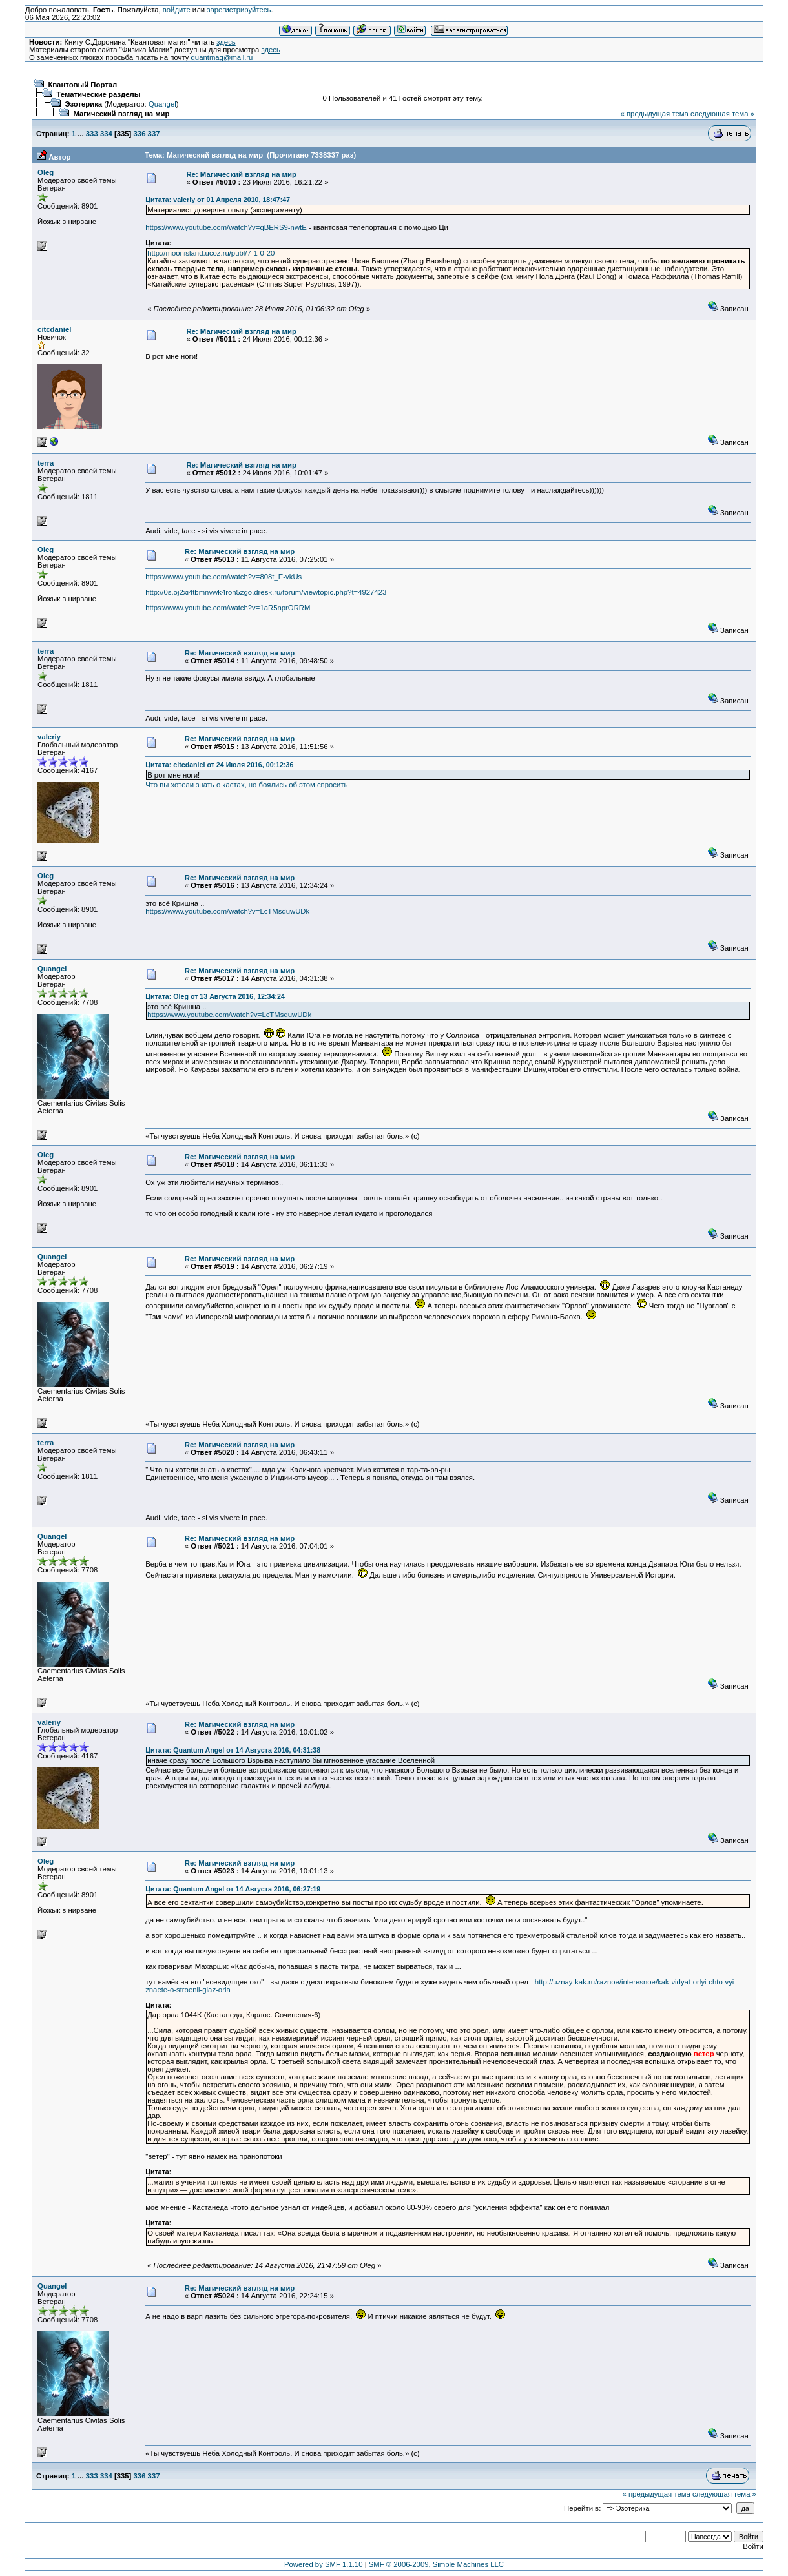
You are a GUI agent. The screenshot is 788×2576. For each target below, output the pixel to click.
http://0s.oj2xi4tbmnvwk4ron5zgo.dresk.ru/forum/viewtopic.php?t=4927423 (265, 592)
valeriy (49, 737)
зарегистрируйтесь (239, 10)
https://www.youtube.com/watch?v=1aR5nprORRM (227, 608)
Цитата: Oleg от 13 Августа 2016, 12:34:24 (215, 996)
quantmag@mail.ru (222, 57)
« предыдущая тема (655, 114)
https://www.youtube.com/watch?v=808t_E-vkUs (223, 577)
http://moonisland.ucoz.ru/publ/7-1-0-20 (211, 253)
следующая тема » (722, 114)
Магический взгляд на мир (121, 114)
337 (154, 134)
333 (92, 134)
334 (106, 134)
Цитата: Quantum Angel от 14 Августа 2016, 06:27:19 (232, 1889)
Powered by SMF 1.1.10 (323, 2564)
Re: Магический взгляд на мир (241, 174)
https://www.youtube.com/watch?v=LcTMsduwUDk (227, 911)
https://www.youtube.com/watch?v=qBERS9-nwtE (226, 227)
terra (45, 463)
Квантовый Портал (82, 84)
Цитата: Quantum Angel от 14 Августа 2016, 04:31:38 (232, 1750)
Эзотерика (83, 104)
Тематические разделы (98, 94)
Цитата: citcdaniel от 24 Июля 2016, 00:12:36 (219, 764)
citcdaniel (54, 329)
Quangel (162, 104)
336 (140, 134)
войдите (177, 10)
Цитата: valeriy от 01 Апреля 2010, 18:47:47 (217, 199)
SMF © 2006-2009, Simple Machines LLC (436, 2564)
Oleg (45, 172)
